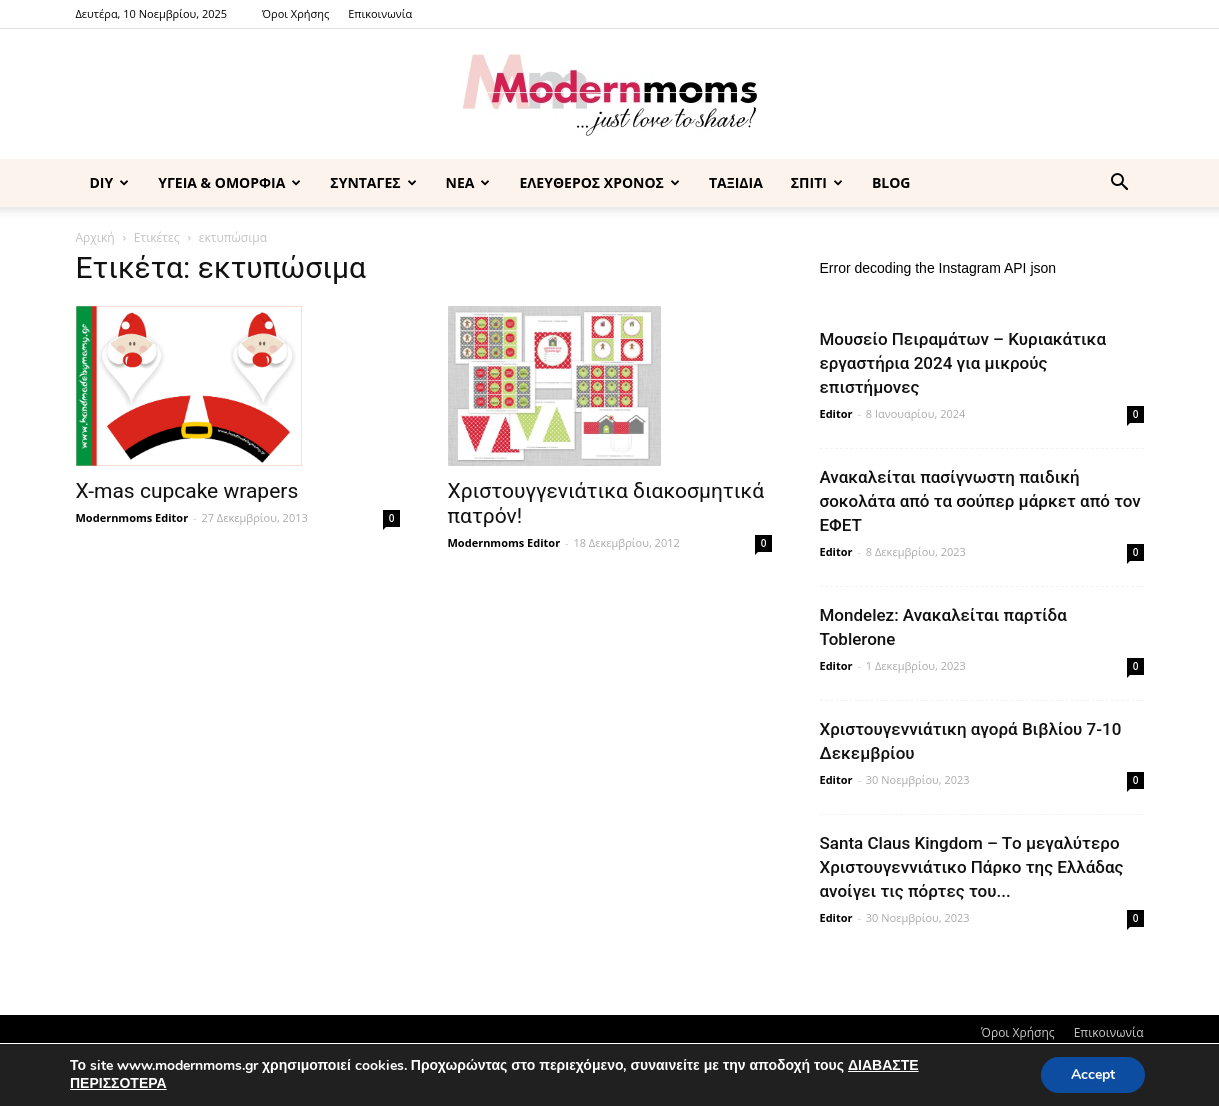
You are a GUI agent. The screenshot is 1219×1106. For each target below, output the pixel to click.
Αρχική (95, 237)
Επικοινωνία (380, 13)
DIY (110, 182)
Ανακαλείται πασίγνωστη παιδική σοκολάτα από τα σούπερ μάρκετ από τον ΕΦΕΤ (980, 501)
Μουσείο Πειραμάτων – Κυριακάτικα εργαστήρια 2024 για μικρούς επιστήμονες (963, 363)
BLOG (891, 182)
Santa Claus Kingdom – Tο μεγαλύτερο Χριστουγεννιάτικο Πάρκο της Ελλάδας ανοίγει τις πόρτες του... (972, 867)
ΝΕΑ (468, 182)
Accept (1093, 1074)
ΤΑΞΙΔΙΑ (736, 182)
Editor (836, 413)
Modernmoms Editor (132, 517)
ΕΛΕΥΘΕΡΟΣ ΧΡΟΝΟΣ (599, 182)
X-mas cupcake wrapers (187, 491)
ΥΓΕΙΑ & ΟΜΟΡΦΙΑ (229, 182)
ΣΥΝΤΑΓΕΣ (373, 182)
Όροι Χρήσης (295, 13)
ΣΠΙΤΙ (817, 182)
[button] (1120, 184)
